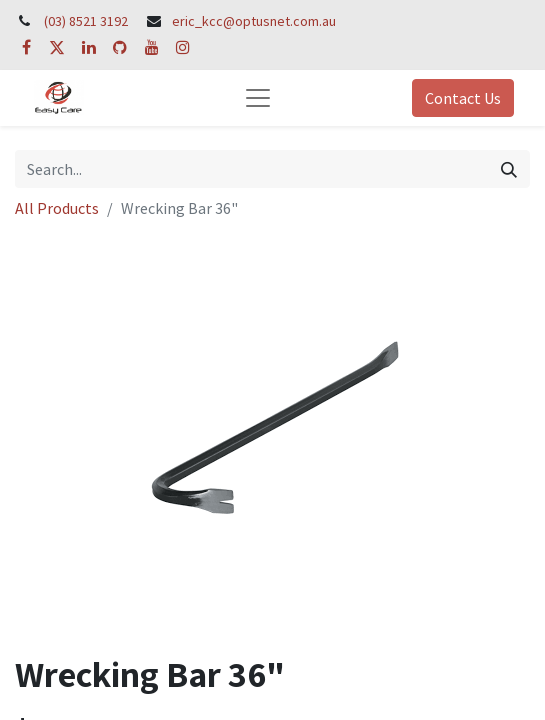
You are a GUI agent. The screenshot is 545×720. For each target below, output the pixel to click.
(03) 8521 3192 (86, 21)
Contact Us (463, 98)
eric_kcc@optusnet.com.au (254, 21)
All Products (57, 208)
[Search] (509, 169)
